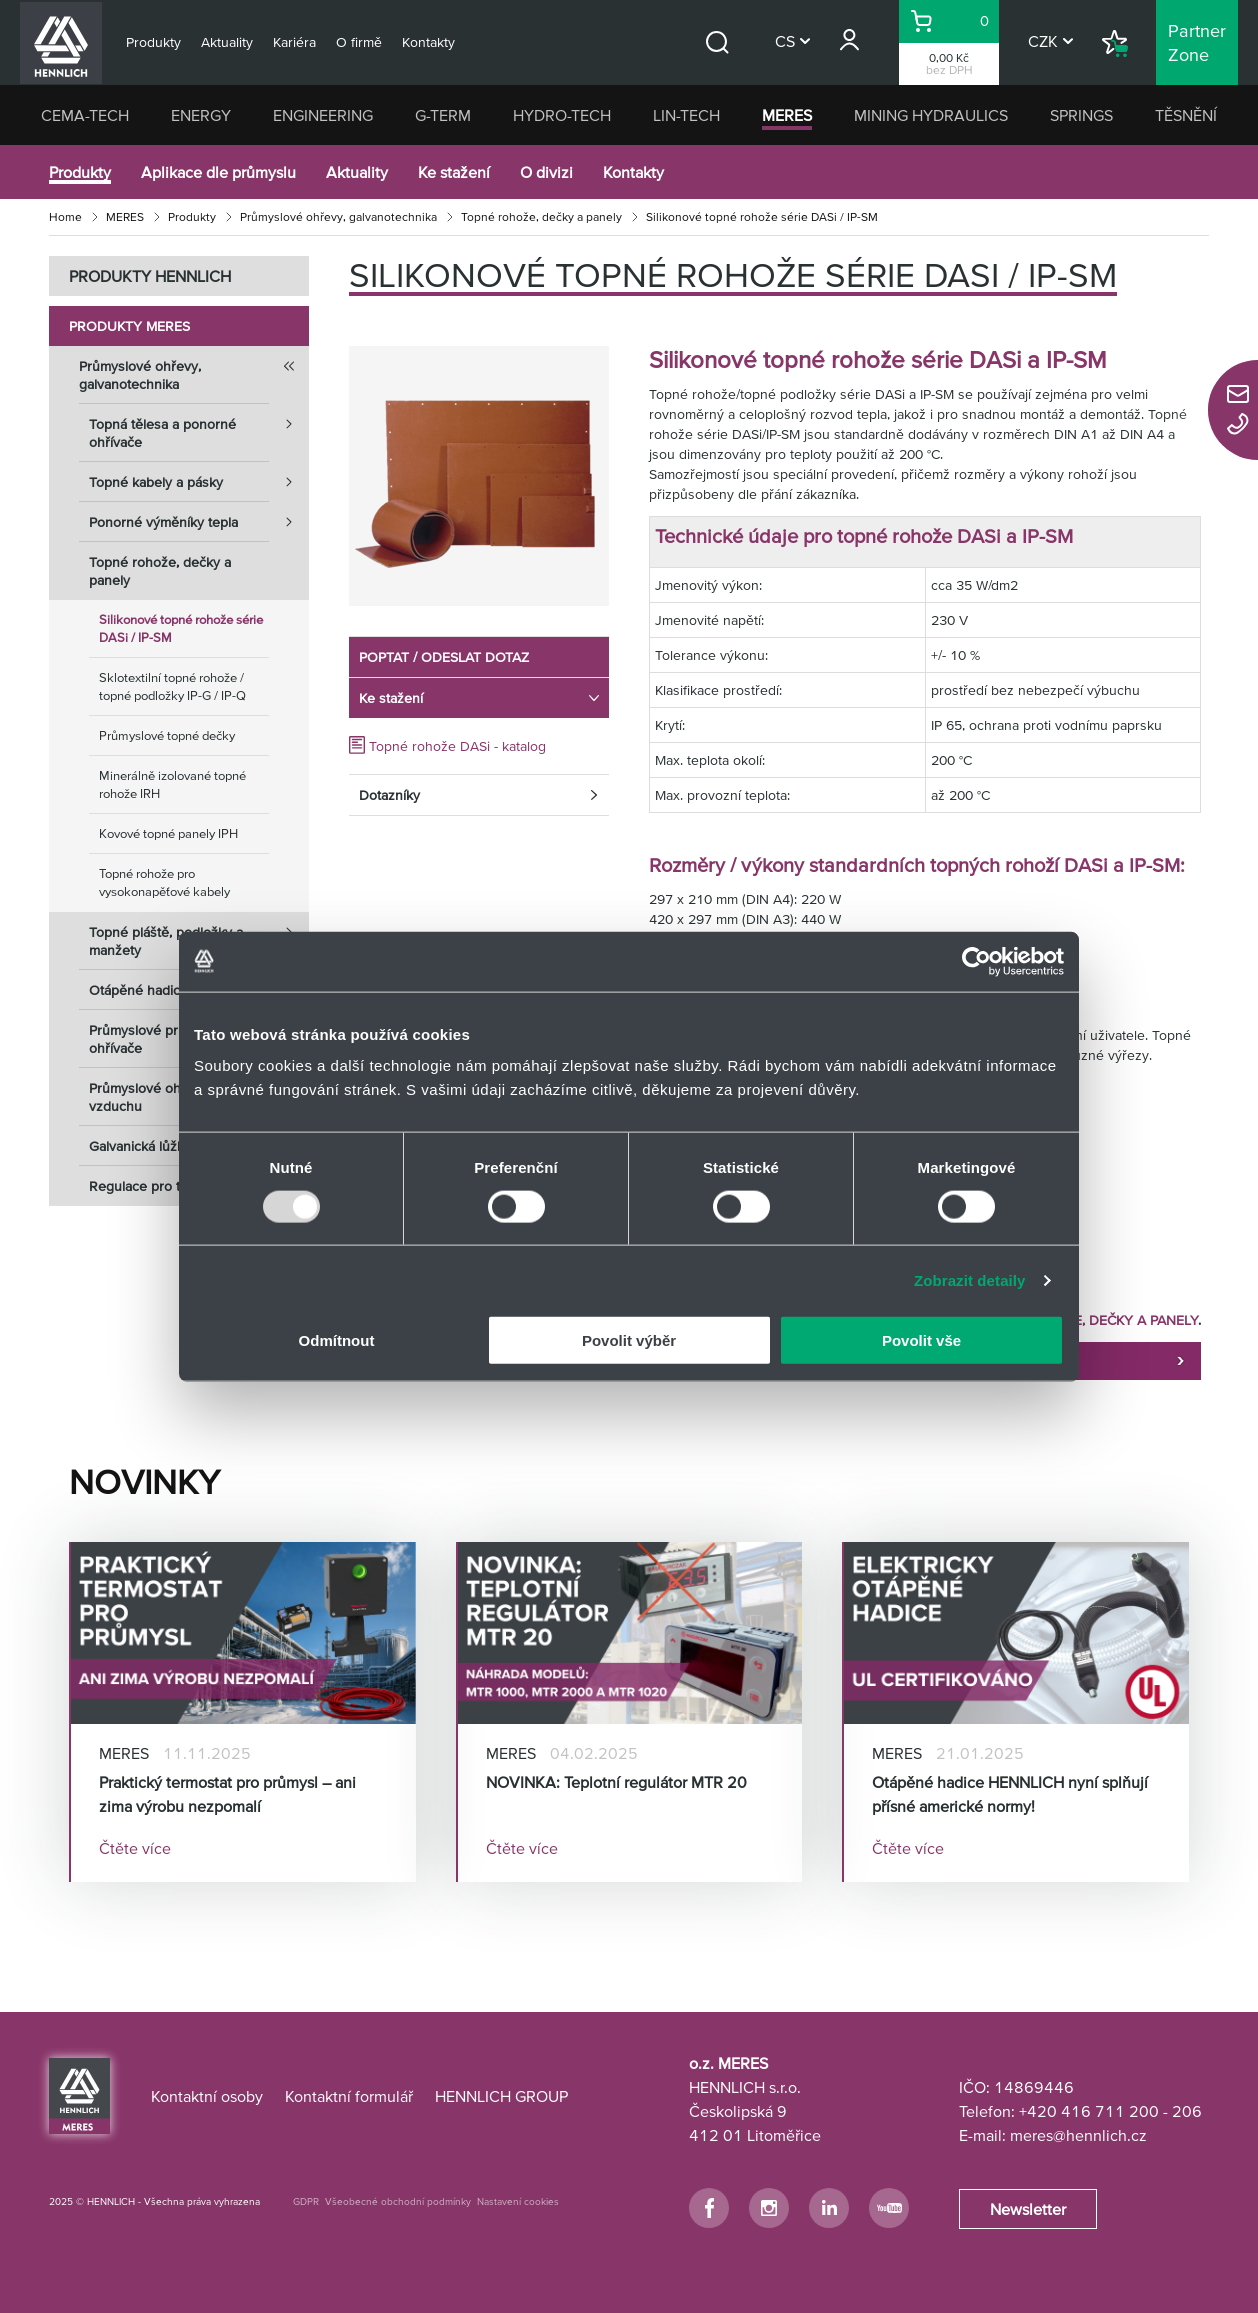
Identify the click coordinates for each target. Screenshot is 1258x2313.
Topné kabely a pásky (199, 482)
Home (65, 216)
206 (1187, 2111)
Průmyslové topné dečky (167, 735)
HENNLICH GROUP (501, 2096)
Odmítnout (337, 1340)
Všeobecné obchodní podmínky (398, 2201)
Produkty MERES (129, 326)
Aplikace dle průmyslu (218, 172)
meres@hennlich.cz (1078, 2135)
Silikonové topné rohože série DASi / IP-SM (181, 628)
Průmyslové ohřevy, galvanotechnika (338, 216)
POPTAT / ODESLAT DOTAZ (444, 657)
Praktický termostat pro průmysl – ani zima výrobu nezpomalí (227, 1794)
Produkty (80, 172)
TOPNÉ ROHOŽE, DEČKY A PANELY (1087, 1320)
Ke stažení (454, 172)
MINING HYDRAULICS (931, 115)
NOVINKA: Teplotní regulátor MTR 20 (616, 1782)
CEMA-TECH (85, 115)
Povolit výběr (629, 1340)
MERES (787, 115)
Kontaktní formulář (349, 2096)
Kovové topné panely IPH (168, 833)
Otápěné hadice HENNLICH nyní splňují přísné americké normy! (1010, 1794)
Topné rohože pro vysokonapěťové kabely (164, 882)
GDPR (306, 2201)
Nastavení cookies (518, 2201)
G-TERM (443, 115)
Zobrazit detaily (970, 1279)
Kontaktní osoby (207, 2096)
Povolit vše (921, 1340)
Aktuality (357, 172)
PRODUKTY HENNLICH (150, 276)
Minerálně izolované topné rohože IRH (172, 784)
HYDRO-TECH (562, 115)
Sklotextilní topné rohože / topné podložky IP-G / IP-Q (172, 686)
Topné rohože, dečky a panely (541, 216)
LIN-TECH (686, 115)
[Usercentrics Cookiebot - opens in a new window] (976, 961)
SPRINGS (1081, 115)
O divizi (546, 172)
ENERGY (201, 115)
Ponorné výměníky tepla (199, 522)
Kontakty (633, 172)
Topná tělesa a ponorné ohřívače (199, 427)
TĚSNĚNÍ (1186, 115)
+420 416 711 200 (1089, 2111)
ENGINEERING (323, 115)
